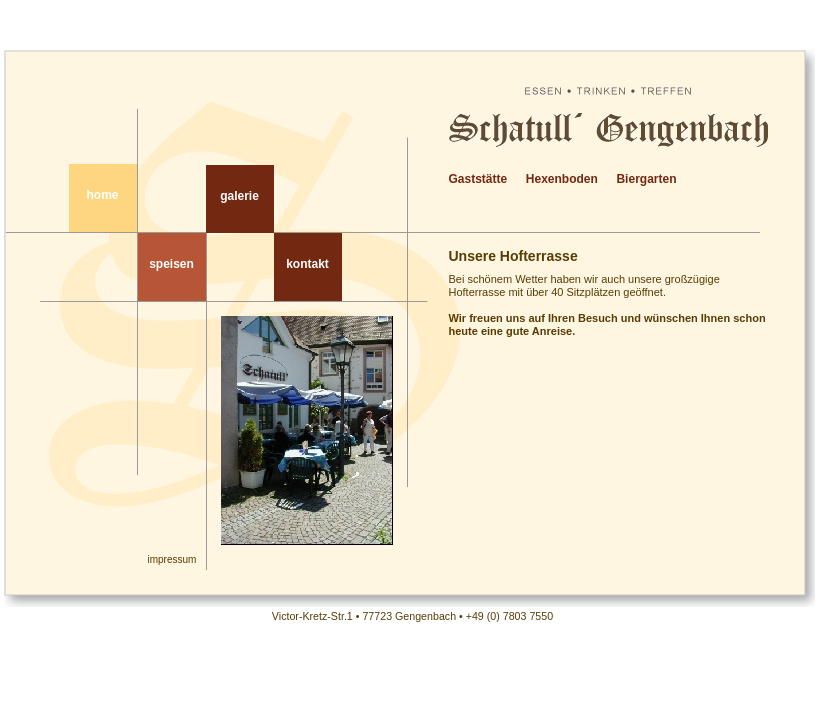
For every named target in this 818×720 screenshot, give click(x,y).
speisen (171, 264)
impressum (172, 559)
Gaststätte (478, 179)
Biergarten (646, 179)
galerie (239, 196)
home (102, 195)
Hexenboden (562, 179)
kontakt (307, 264)
